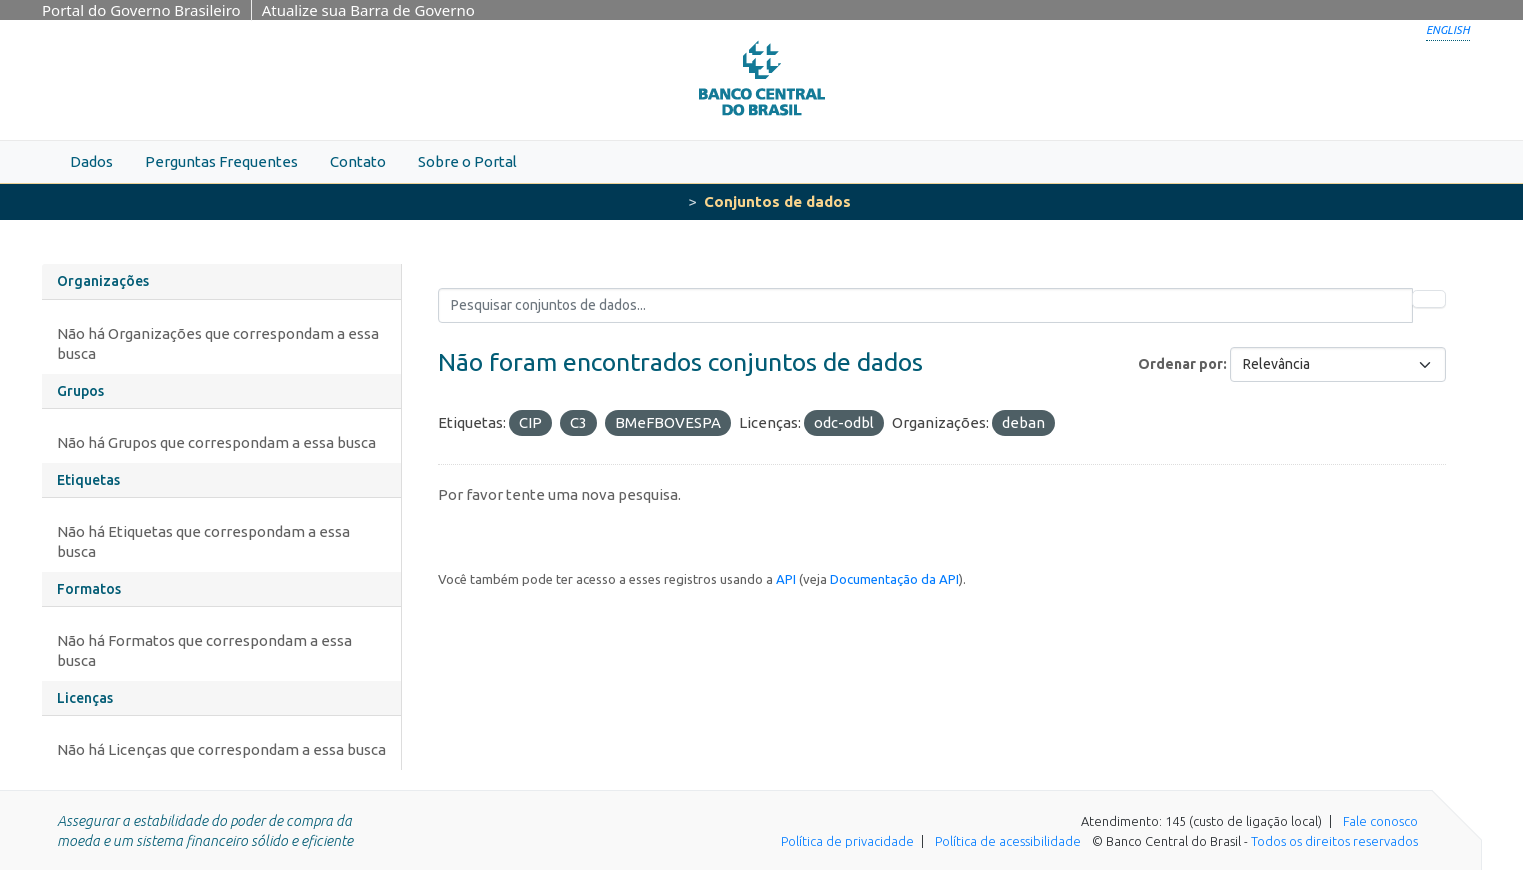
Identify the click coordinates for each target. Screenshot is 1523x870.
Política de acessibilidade (1008, 841)
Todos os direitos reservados (1334, 841)
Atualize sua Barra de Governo (368, 10)
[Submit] (1429, 299)
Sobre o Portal (467, 161)
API (786, 579)
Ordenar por (1180, 364)
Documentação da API (894, 579)
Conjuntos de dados (777, 201)
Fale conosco (1380, 821)
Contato (358, 161)
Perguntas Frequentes (221, 161)
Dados (91, 161)
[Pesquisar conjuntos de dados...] (925, 305)
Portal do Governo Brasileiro (141, 10)
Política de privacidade (847, 841)
